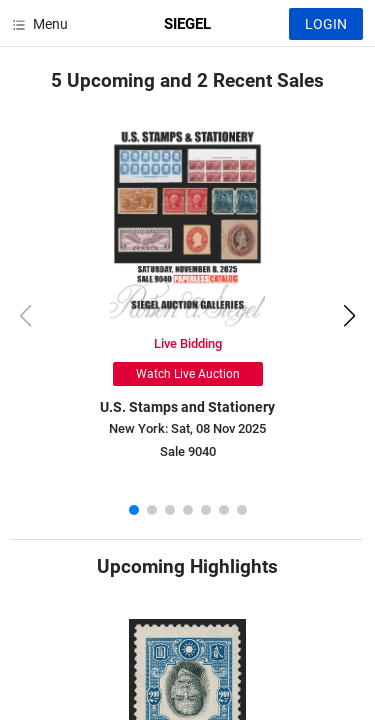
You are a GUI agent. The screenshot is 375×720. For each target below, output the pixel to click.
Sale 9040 (188, 451)
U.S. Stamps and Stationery (187, 407)
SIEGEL (187, 24)
